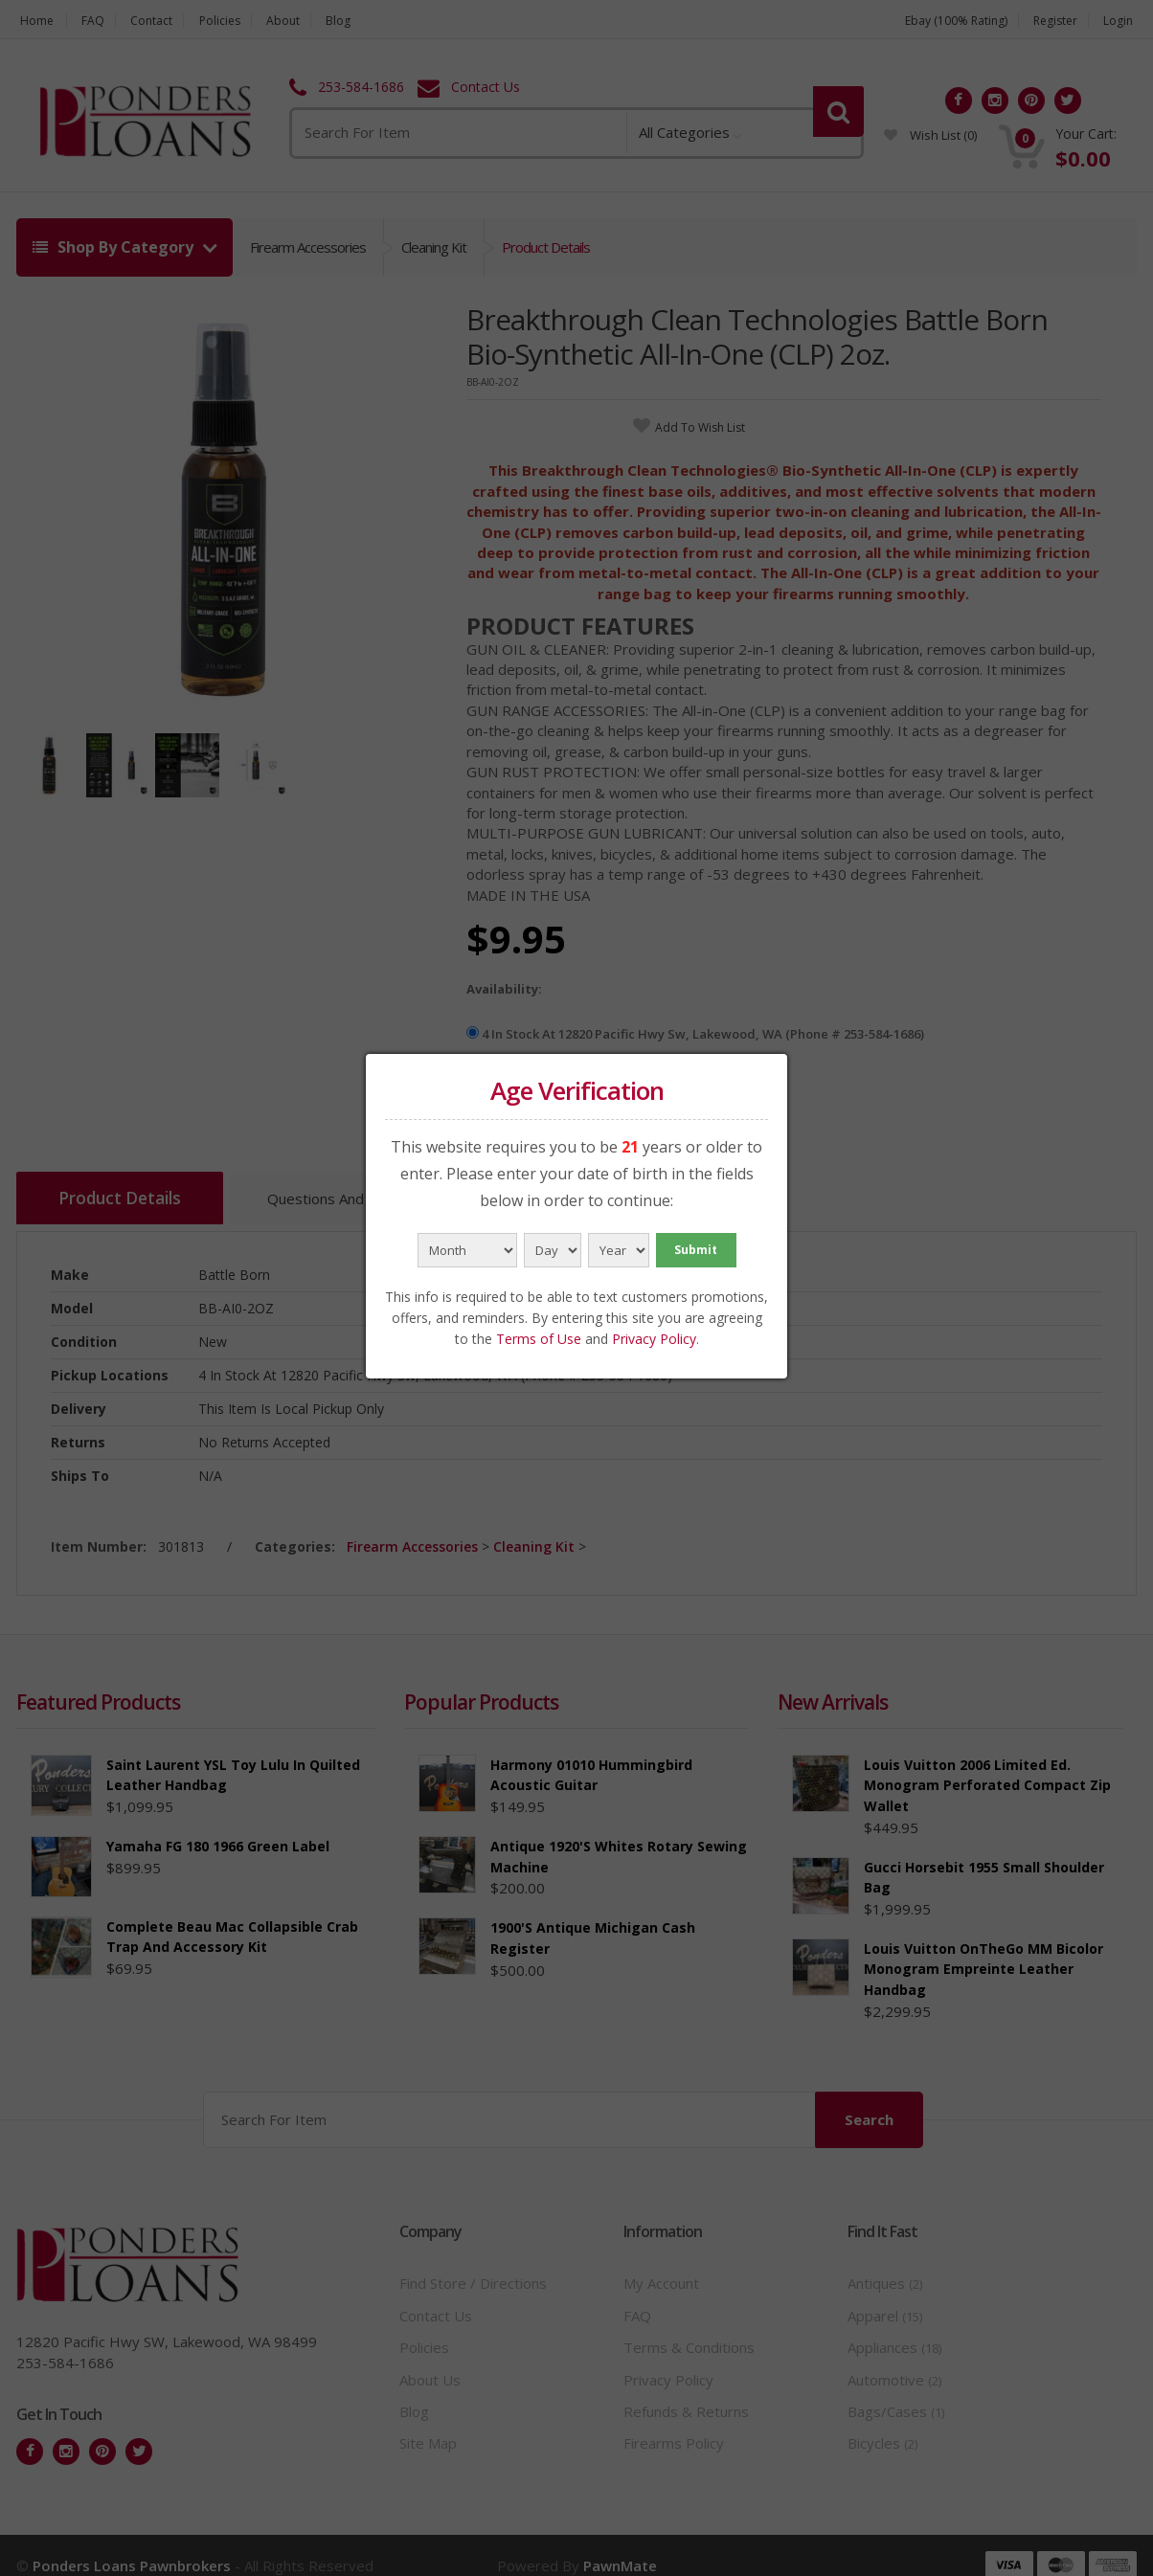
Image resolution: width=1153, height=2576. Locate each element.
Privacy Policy (654, 1339)
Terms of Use (538, 1339)
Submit (695, 1250)
